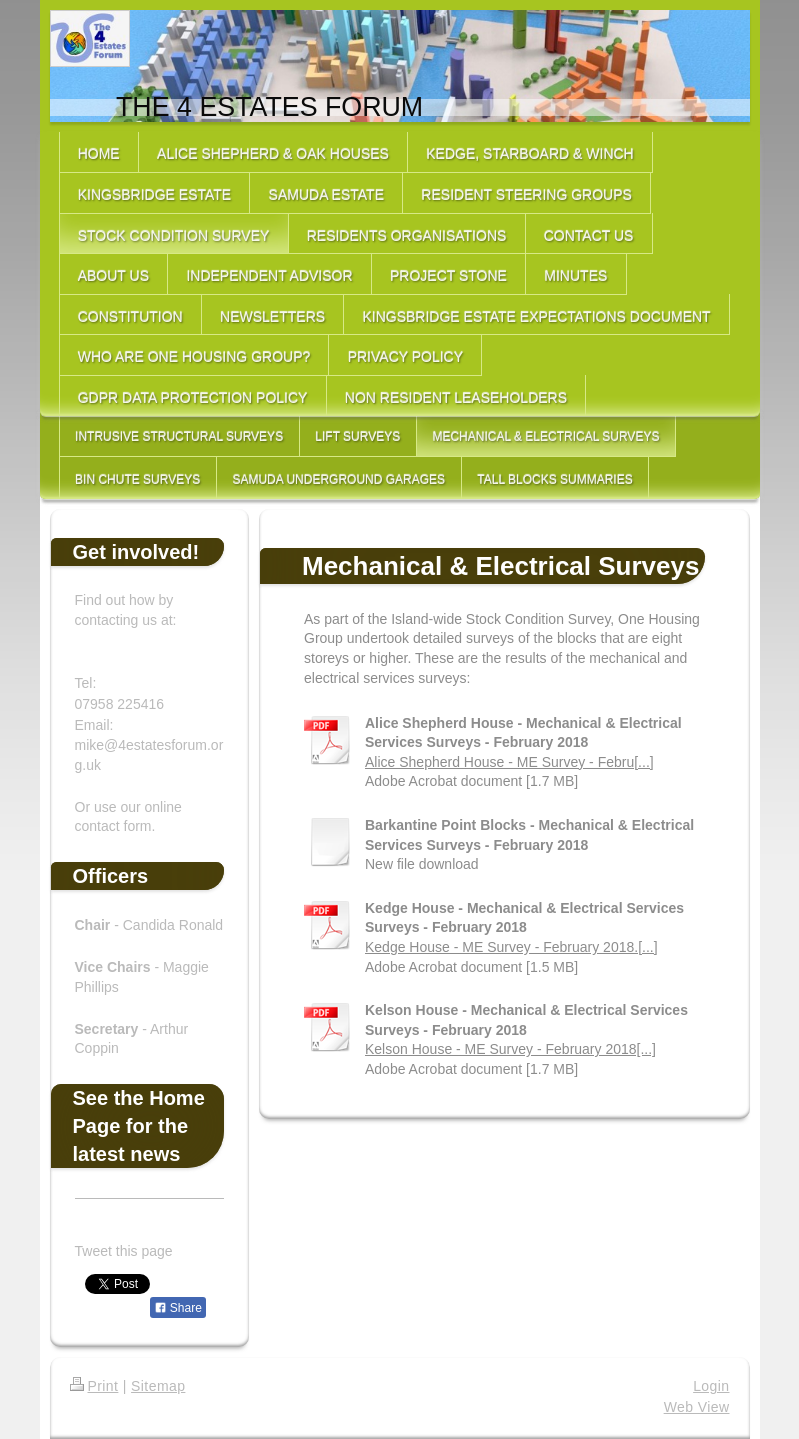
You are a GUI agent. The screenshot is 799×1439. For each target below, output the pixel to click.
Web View (697, 1407)
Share (178, 1308)
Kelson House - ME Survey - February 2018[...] (510, 1049)
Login (711, 1386)
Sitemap (158, 1386)
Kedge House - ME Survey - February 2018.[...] (511, 947)
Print (94, 1386)
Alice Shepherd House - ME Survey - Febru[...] (509, 762)
